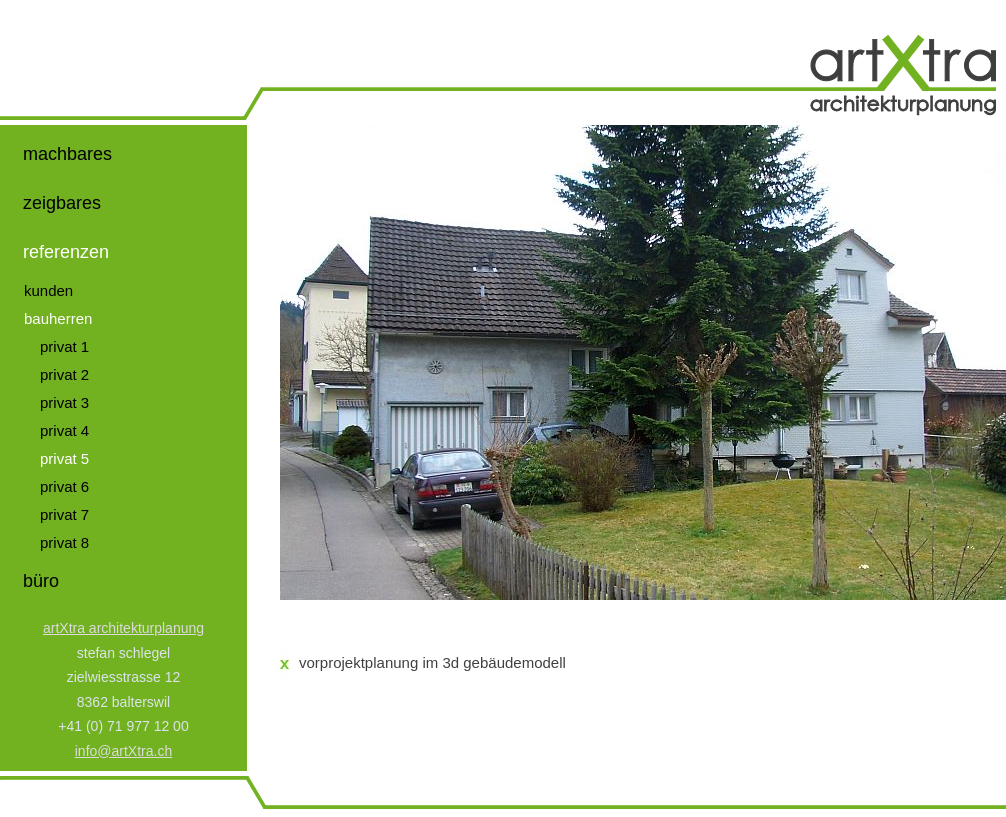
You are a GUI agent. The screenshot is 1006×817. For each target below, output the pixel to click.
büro (41, 581)
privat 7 (64, 514)
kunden (48, 290)
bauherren (58, 318)
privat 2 (64, 374)
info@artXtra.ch (123, 751)
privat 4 (64, 430)
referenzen (66, 252)
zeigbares (62, 203)
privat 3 (64, 402)
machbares (67, 154)
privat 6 (64, 486)
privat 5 (64, 458)
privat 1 (64, 346)
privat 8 (64, 542)
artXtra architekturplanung (123, 628)
